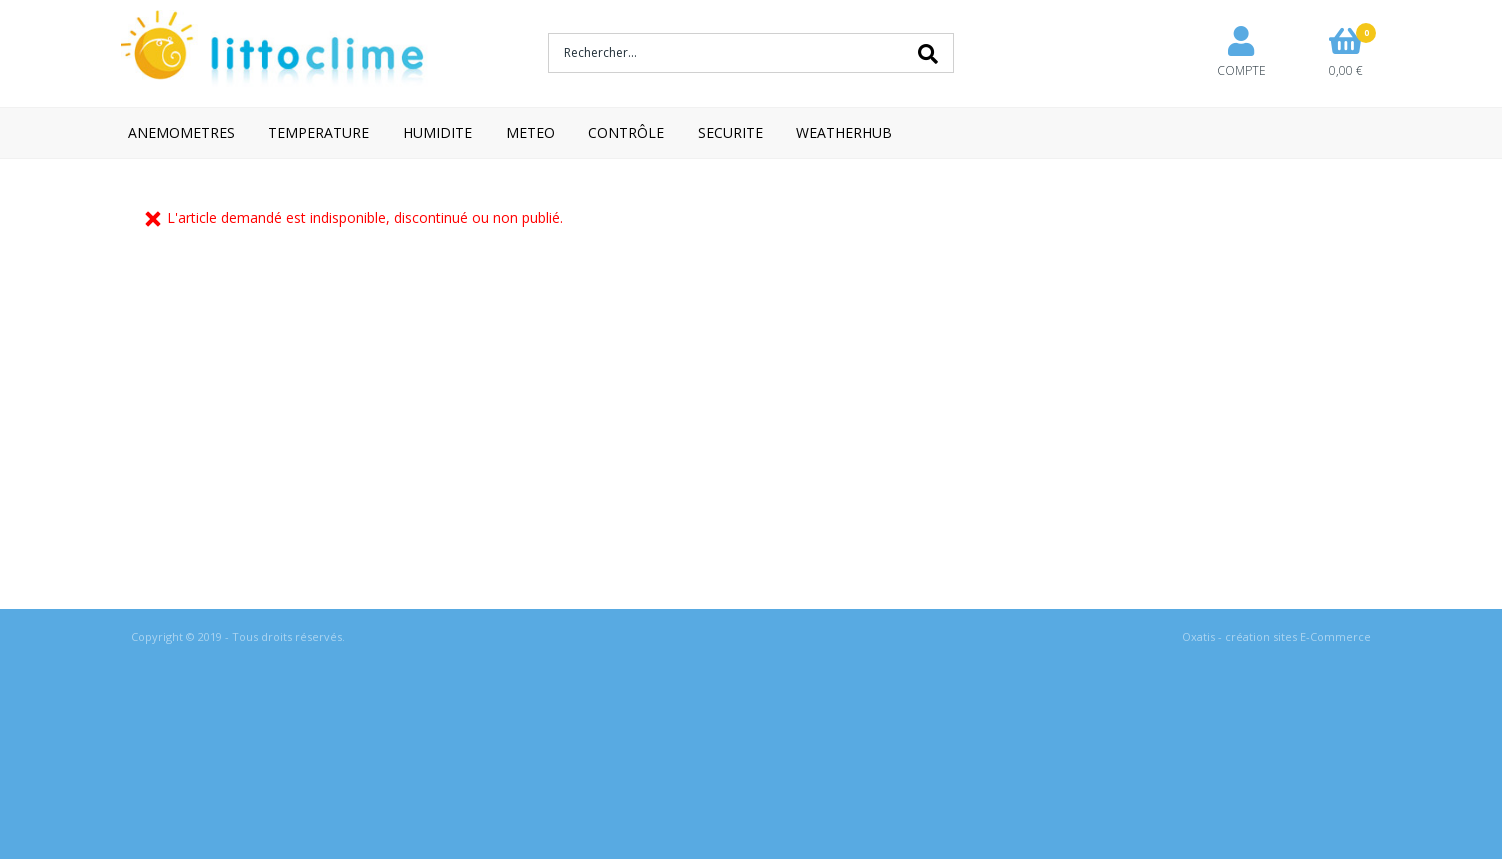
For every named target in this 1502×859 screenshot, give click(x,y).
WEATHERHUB (844, 132)
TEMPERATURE (318, 132)
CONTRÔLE (626, 132)
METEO (530, 132)
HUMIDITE (437, 132)
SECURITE (730, 132)
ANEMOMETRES (181, 132)
